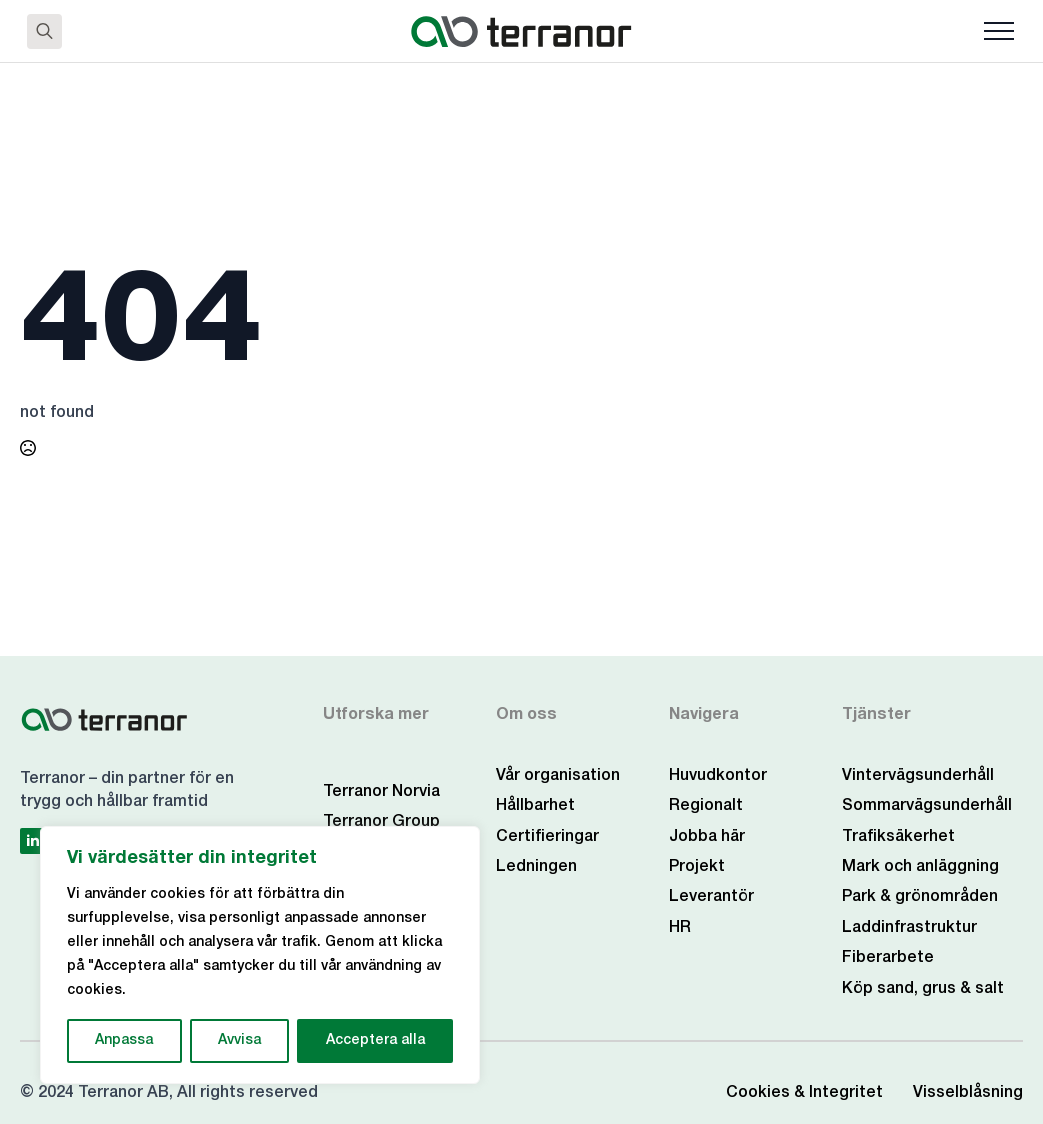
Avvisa (239, 1040)
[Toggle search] (44, 31)
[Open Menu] (999, 31)
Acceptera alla (375, 1040)
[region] (260, 955)
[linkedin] (33, 841)
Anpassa (124, 1040)
